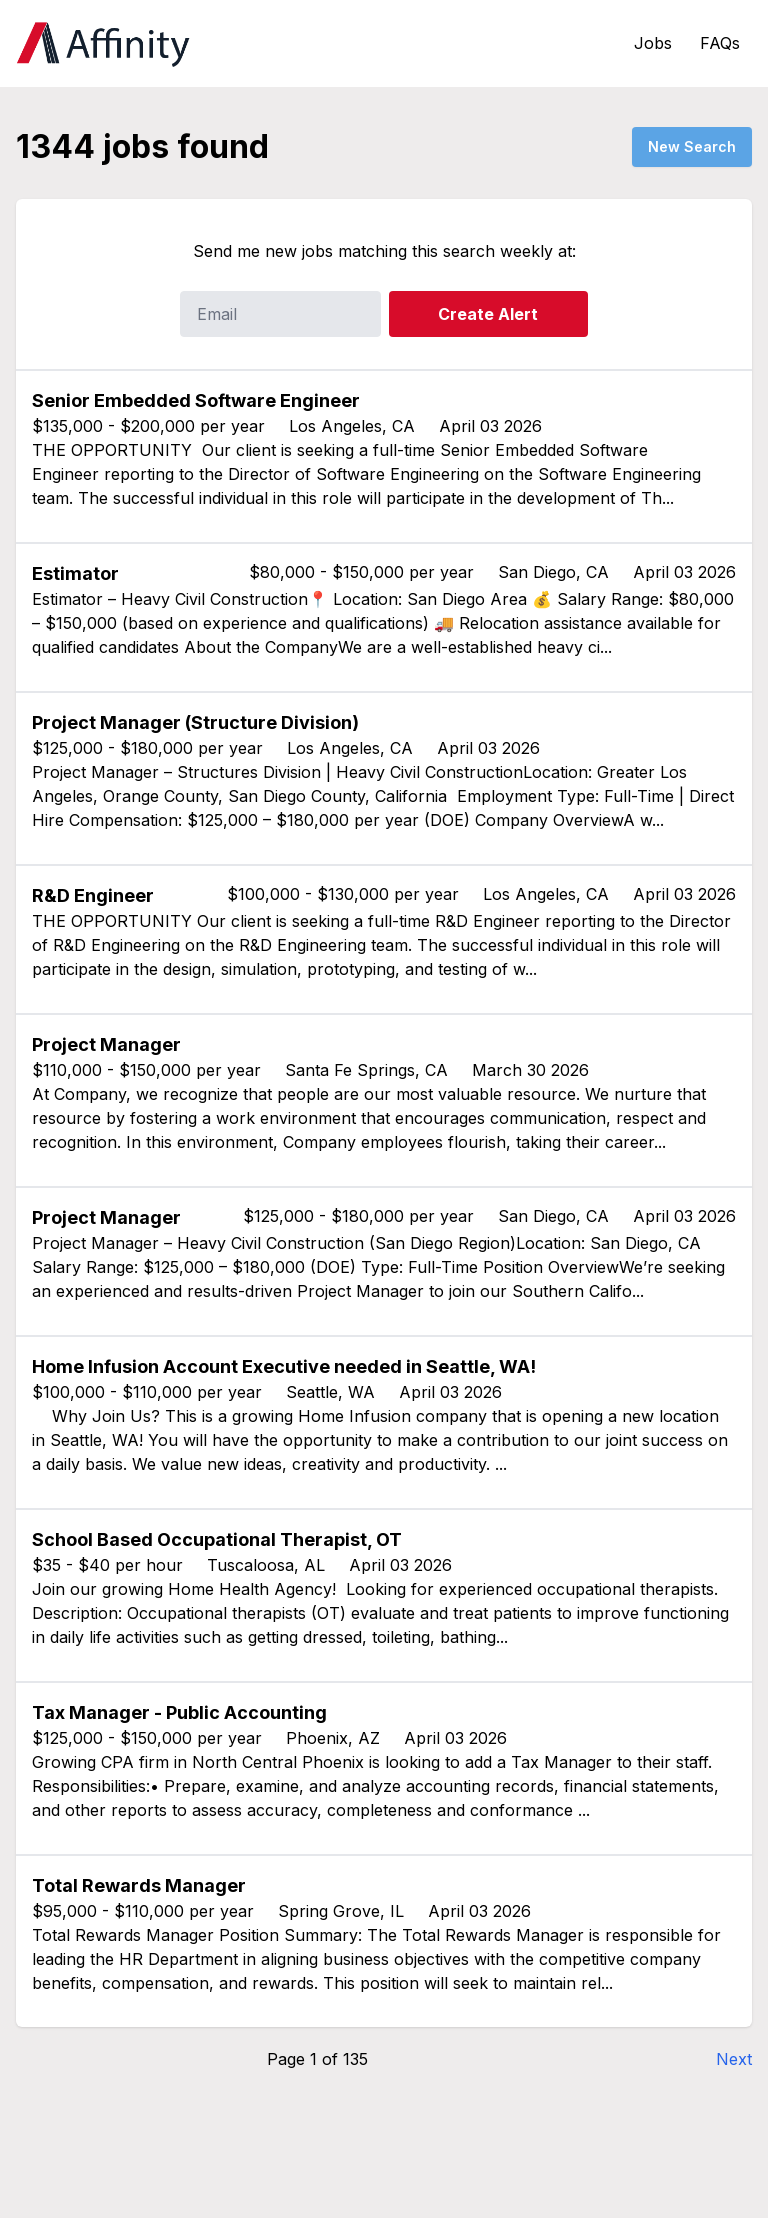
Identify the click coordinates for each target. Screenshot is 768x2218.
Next (734, 2059)
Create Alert (488, 314)
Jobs (653, 43)
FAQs (720, 43)
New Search (692, 146)
